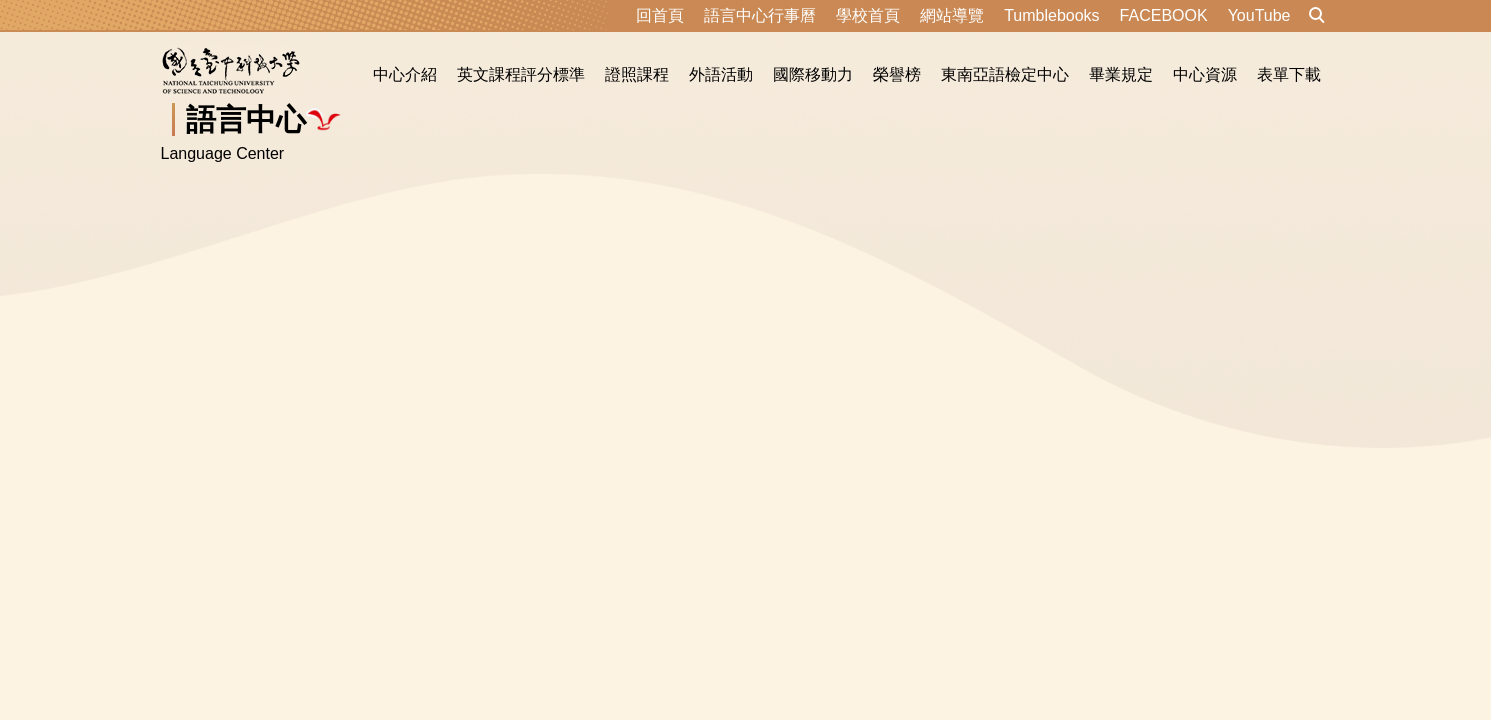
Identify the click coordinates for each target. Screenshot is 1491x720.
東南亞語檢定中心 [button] (1005, 74)
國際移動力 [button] (813, 74)
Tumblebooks (1051, 15)
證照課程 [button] (637, 74)
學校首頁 (868, 15)
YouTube (1259, 15)
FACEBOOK (1164, 15)
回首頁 (660, 15)
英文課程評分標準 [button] (521, 74)
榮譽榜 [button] (897, 74)
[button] (1317, 16)
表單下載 (1289, 74)
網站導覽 (952, 15)
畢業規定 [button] (1121, 74)
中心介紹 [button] (405, 74)
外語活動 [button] (721, 74)
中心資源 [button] (1205, 74)
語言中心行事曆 (760, 15)
